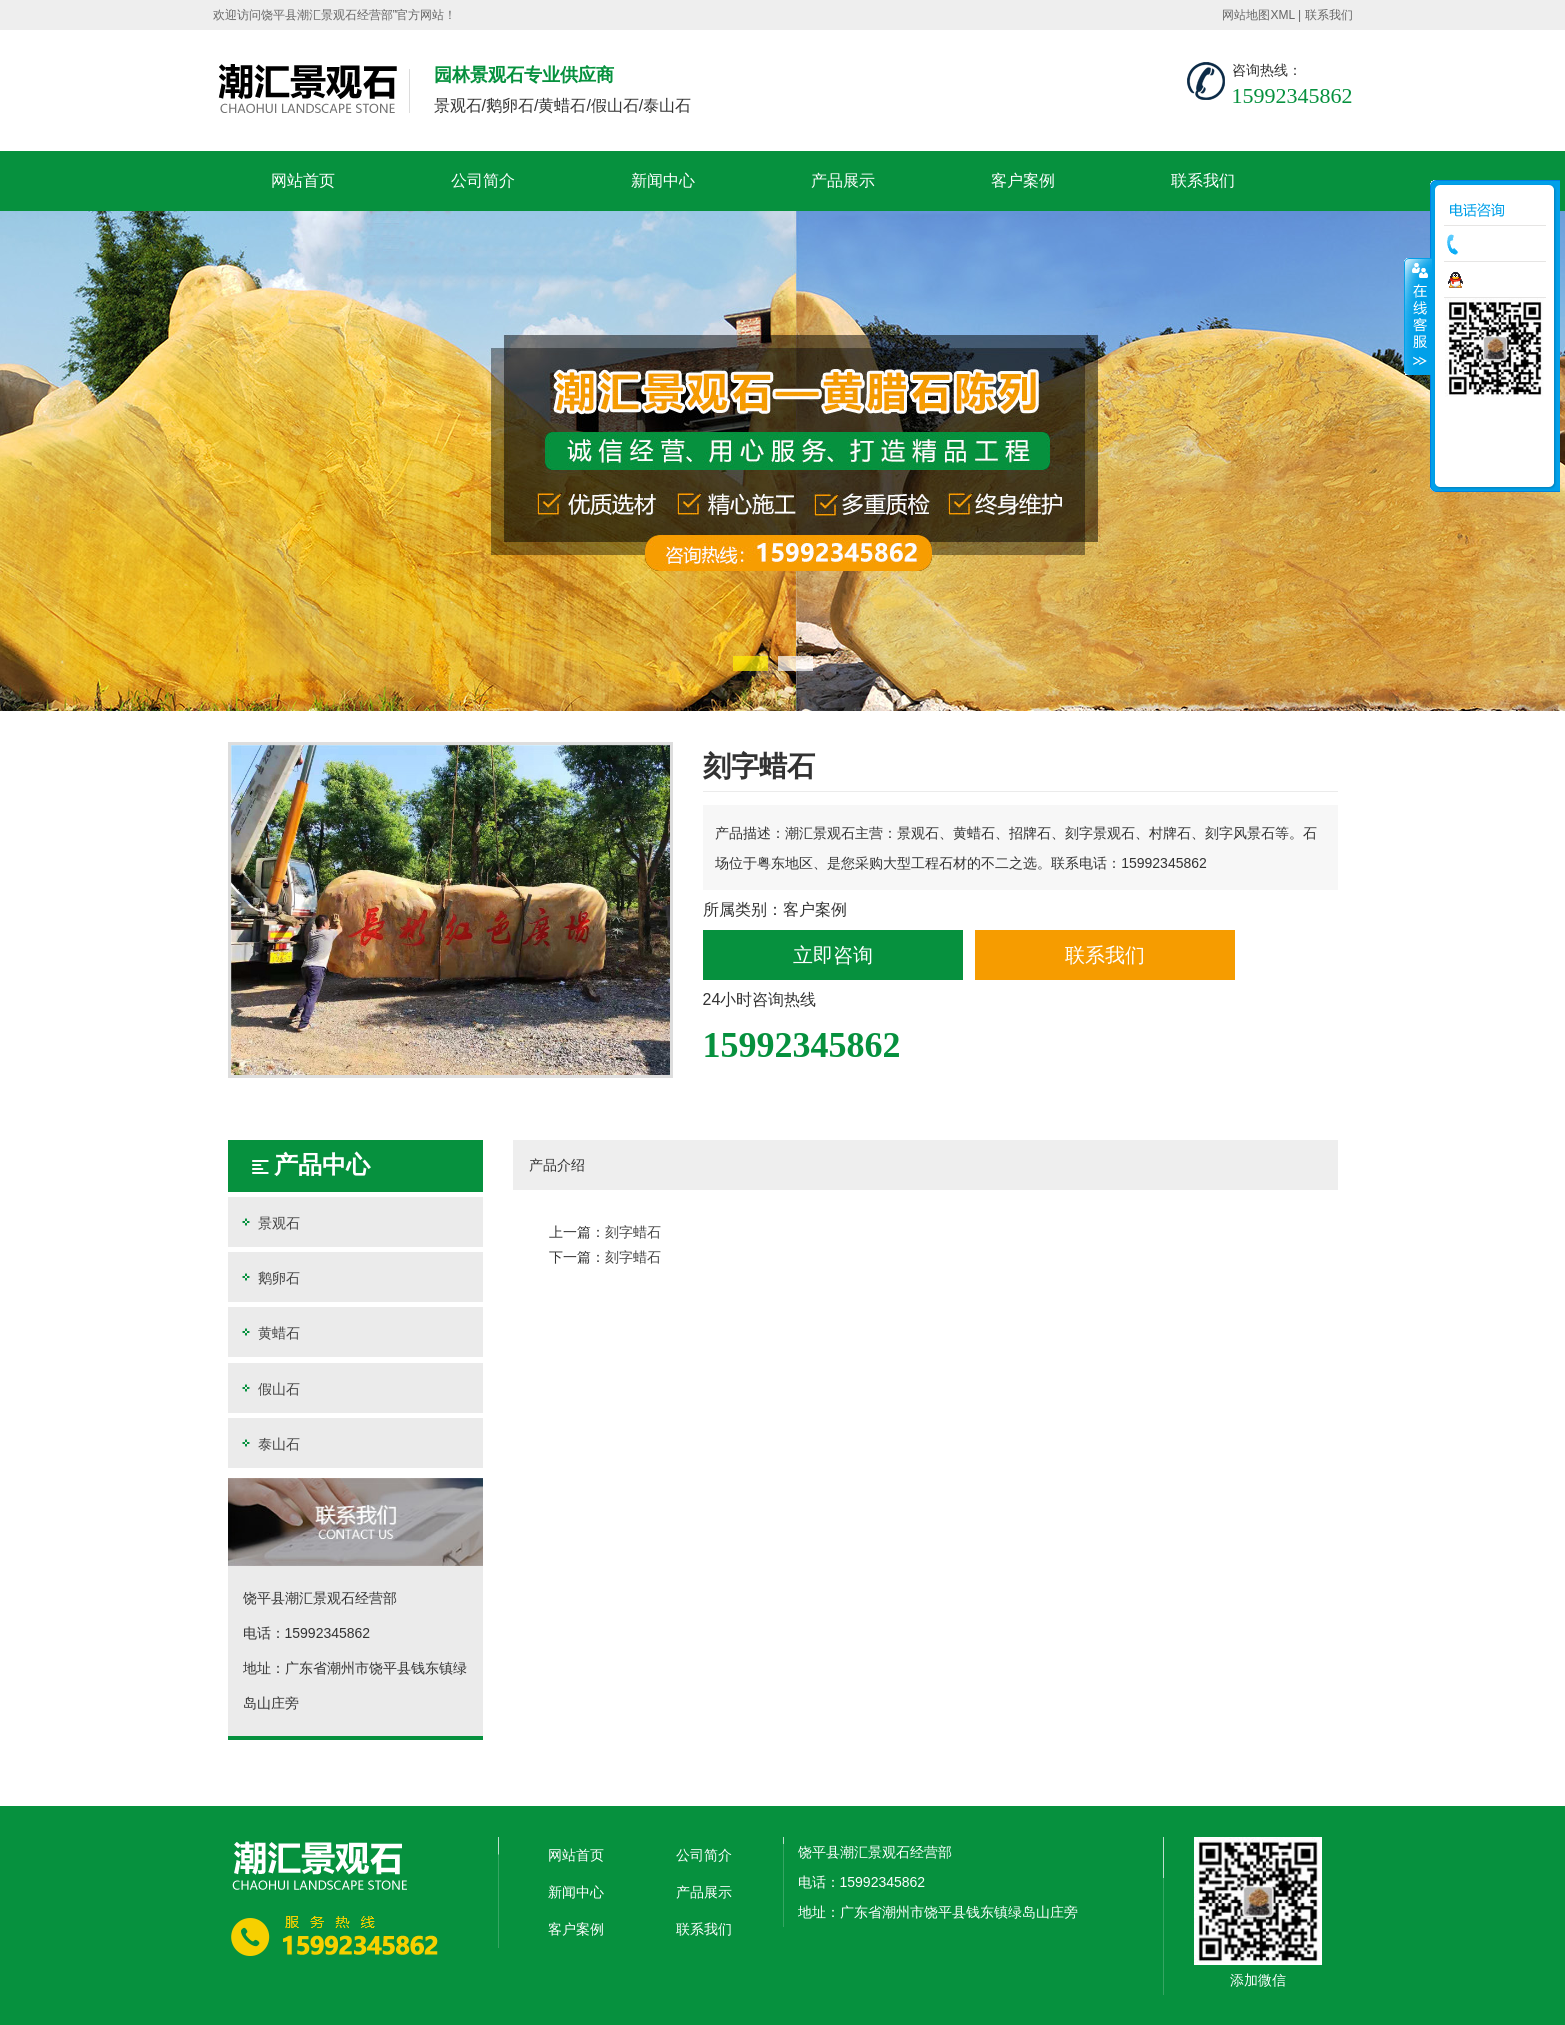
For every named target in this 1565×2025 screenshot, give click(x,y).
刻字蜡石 (633, 1232)
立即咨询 (833, 955)
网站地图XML (1258, 15)
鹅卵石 (269, 1277)
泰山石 (269, 1443)
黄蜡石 (269, 1332)
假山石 (269, 1388)
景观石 (269, 1222)
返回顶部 (1495, 465)
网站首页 (303, 180)
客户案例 (1023, 180)
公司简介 (483, 180)
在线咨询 (1500, 280)
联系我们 (1329, 15)
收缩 (1418, 316)
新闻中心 (663, 180)
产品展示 (843, 180)
